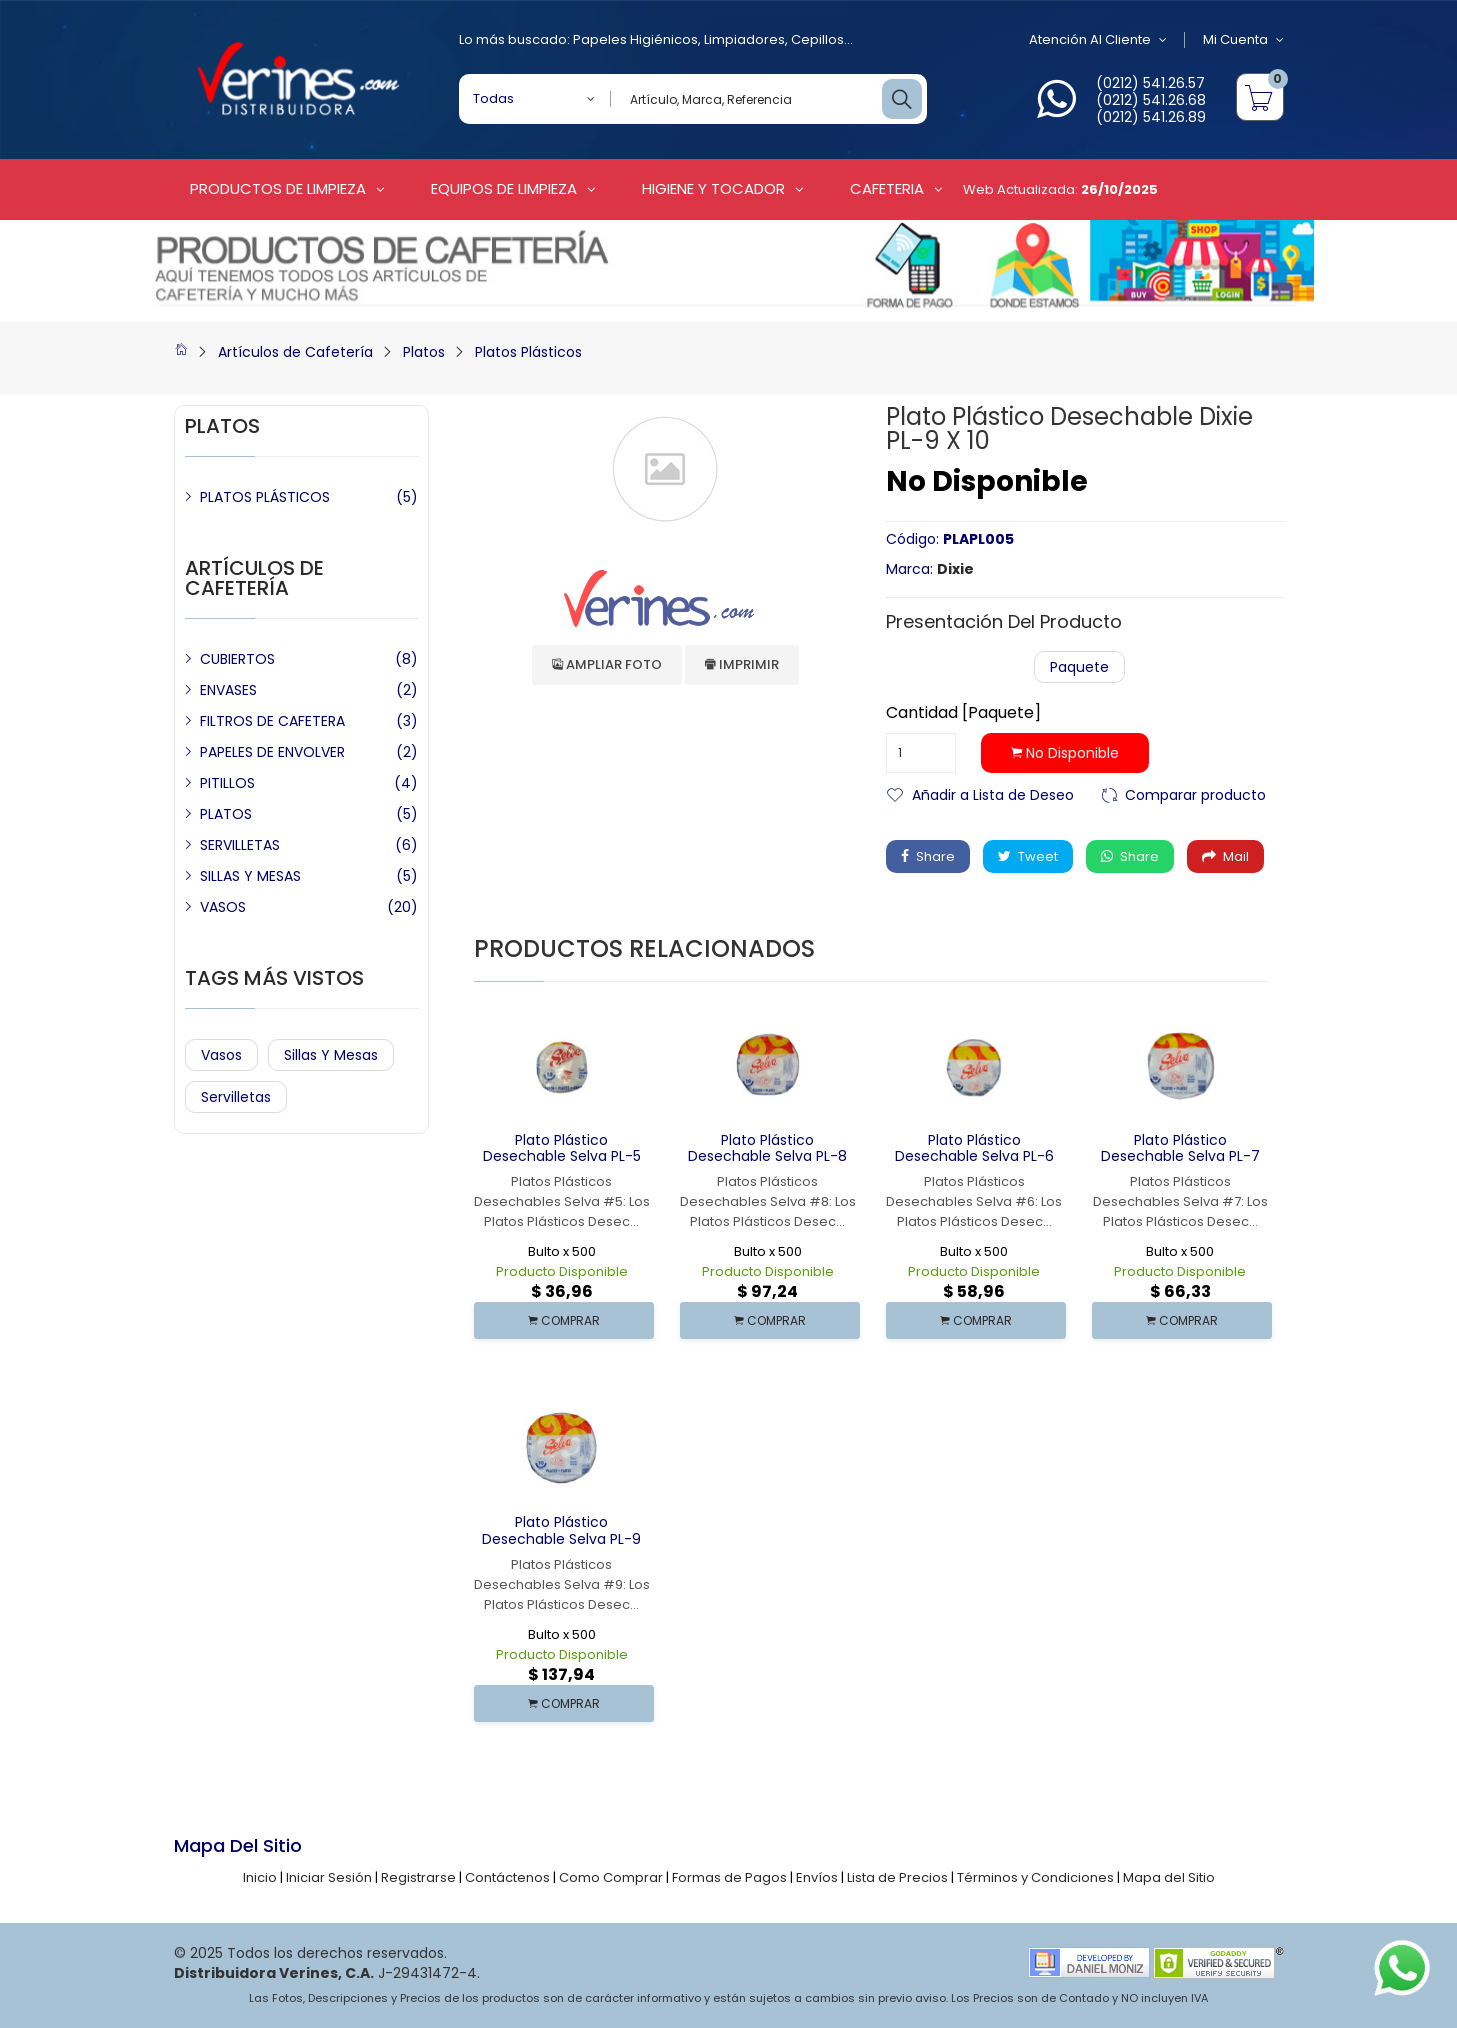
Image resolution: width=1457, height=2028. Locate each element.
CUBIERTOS (237, 659)
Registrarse (418, 1877)
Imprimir (742, 664)
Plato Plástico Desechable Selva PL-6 (974, 1148)
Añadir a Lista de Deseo (993, 793)
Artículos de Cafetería (295, 352)
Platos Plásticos (528, 352)
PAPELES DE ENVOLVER (272, 752)
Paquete (1079, 667)
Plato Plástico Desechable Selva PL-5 (562, 1148)
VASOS (223, 907)
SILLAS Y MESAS (250, 876)
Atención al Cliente (1098, 40)
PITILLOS (227, 783)
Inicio (260, 1877)
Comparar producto (1195, 793)
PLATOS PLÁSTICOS (265, 497)
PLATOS (226, 814)
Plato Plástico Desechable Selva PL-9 (561, 1530)
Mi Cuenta (1243, 40)
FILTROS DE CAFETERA (272, 721)
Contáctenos (507, 1877)
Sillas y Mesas (331, 1055)
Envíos (817, 1877)
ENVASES (228, 690)
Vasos (221, 1055)
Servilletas (236, 1097)
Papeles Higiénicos (635, 39)
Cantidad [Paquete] (963, 713)
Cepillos (817, 39)
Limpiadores (744, 39)
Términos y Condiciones (1035, 1877)
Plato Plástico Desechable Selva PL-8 (767, 1148)
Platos (424, 352)
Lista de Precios (897, 1877)
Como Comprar (611, 1877)
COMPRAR (564, 1320)
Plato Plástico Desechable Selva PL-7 (1180, 1148)
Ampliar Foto (607, 664)
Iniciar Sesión (329, 1877)
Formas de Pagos (729, 1877)
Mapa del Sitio (1169, 1877)
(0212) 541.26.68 (1151, 100)
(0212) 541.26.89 (1151, 117)
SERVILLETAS (240, 845)
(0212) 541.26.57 (1150, 83)
